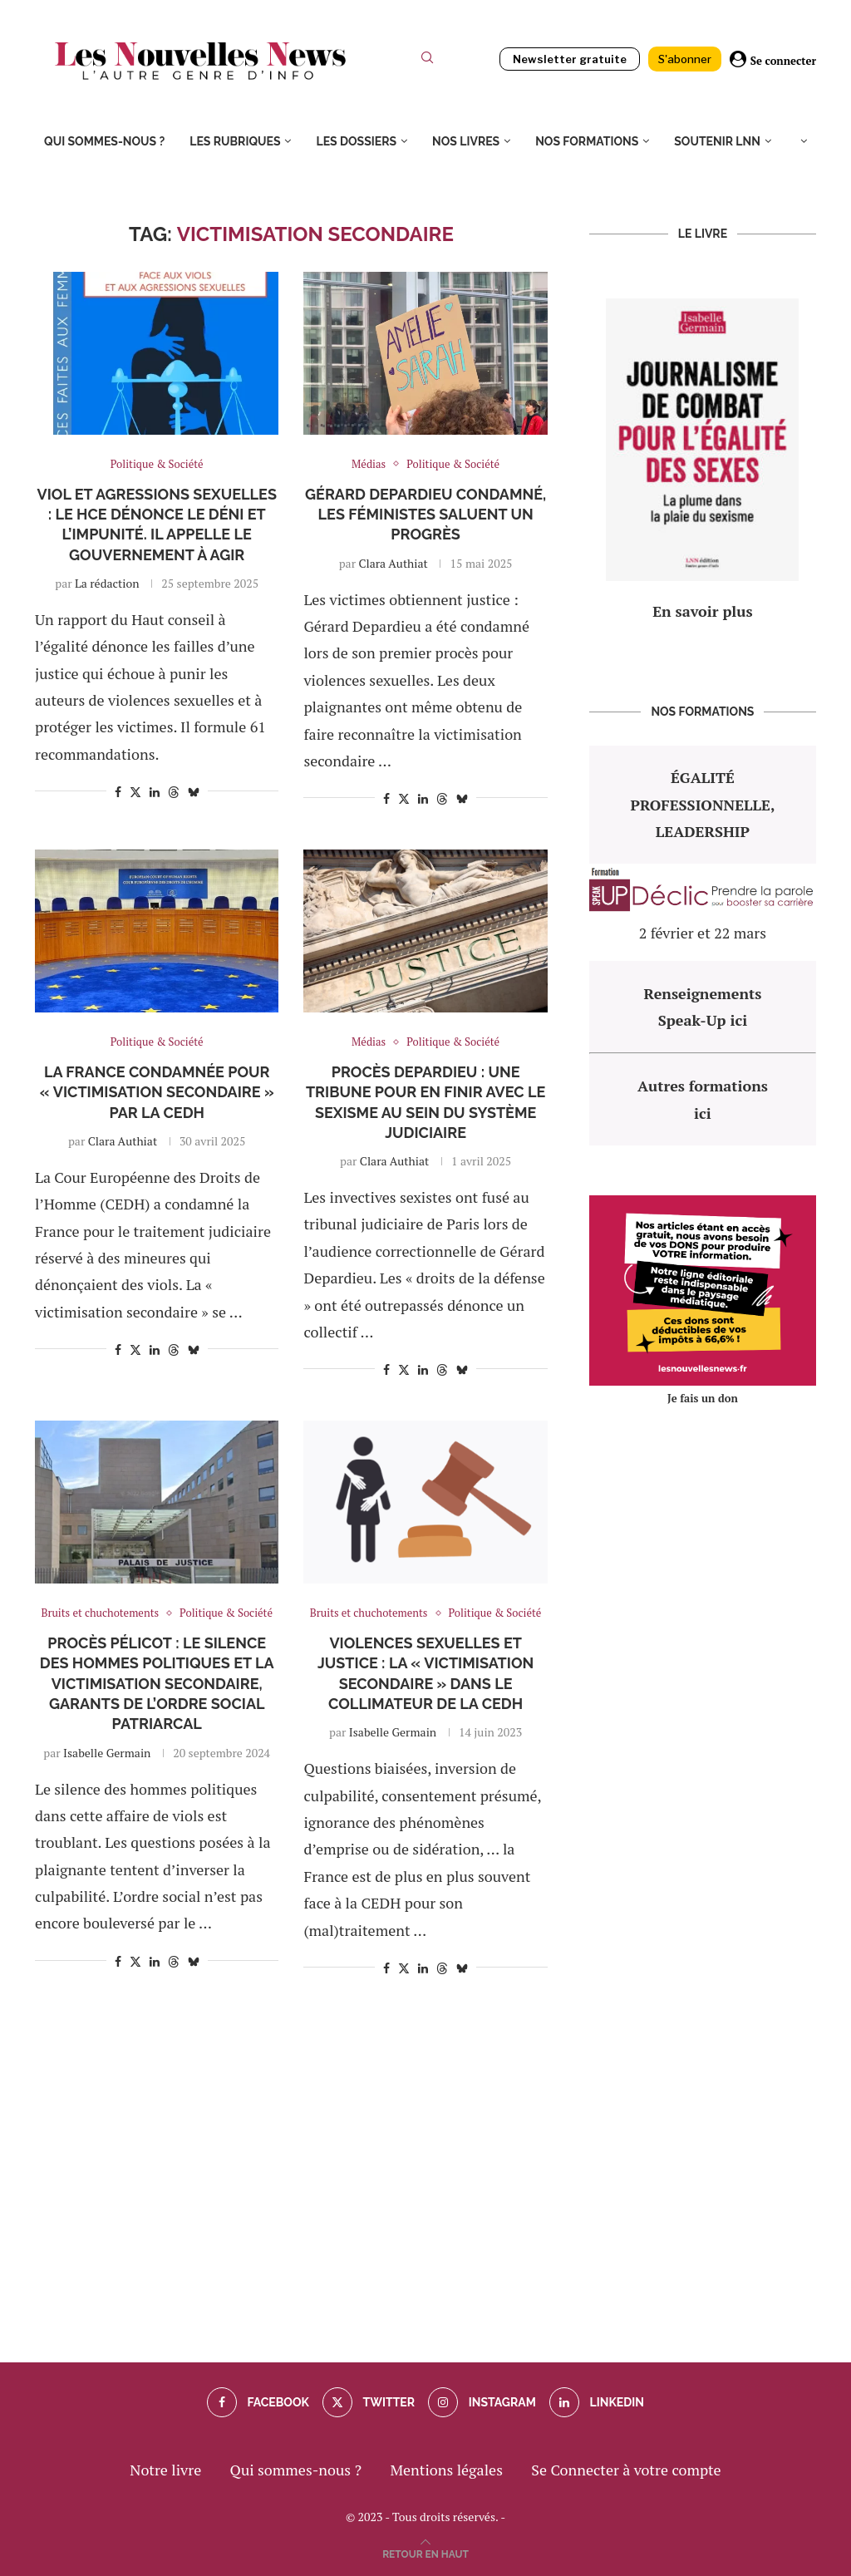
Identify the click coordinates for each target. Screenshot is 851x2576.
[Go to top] (425, 2552)
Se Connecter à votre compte (626, 2470)
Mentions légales (446, 2470)
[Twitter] (368, 2402)
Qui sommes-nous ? (104, 141)
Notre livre (165, 2470)
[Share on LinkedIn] (155, 792)
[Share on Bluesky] (193, 792)
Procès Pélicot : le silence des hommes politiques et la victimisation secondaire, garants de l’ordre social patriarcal (157, 1683)
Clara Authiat (392, 563)
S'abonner (684, 59)
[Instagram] (481, 2402)
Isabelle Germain (106, 1753)
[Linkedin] (596, 2402)
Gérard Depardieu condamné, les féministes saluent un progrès (425, 514)
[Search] (427, 61)
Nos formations (586, 141)
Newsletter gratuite (570, 59)
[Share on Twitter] (135, 792)
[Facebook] (258, 2402)
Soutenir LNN (717, 141)
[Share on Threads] (174, 792)
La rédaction (107, 583)
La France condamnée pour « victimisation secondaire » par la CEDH (157, 1092)
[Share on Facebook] (118, 792)
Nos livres (465, 141)
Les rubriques (234, 141)
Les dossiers (356, 141)
